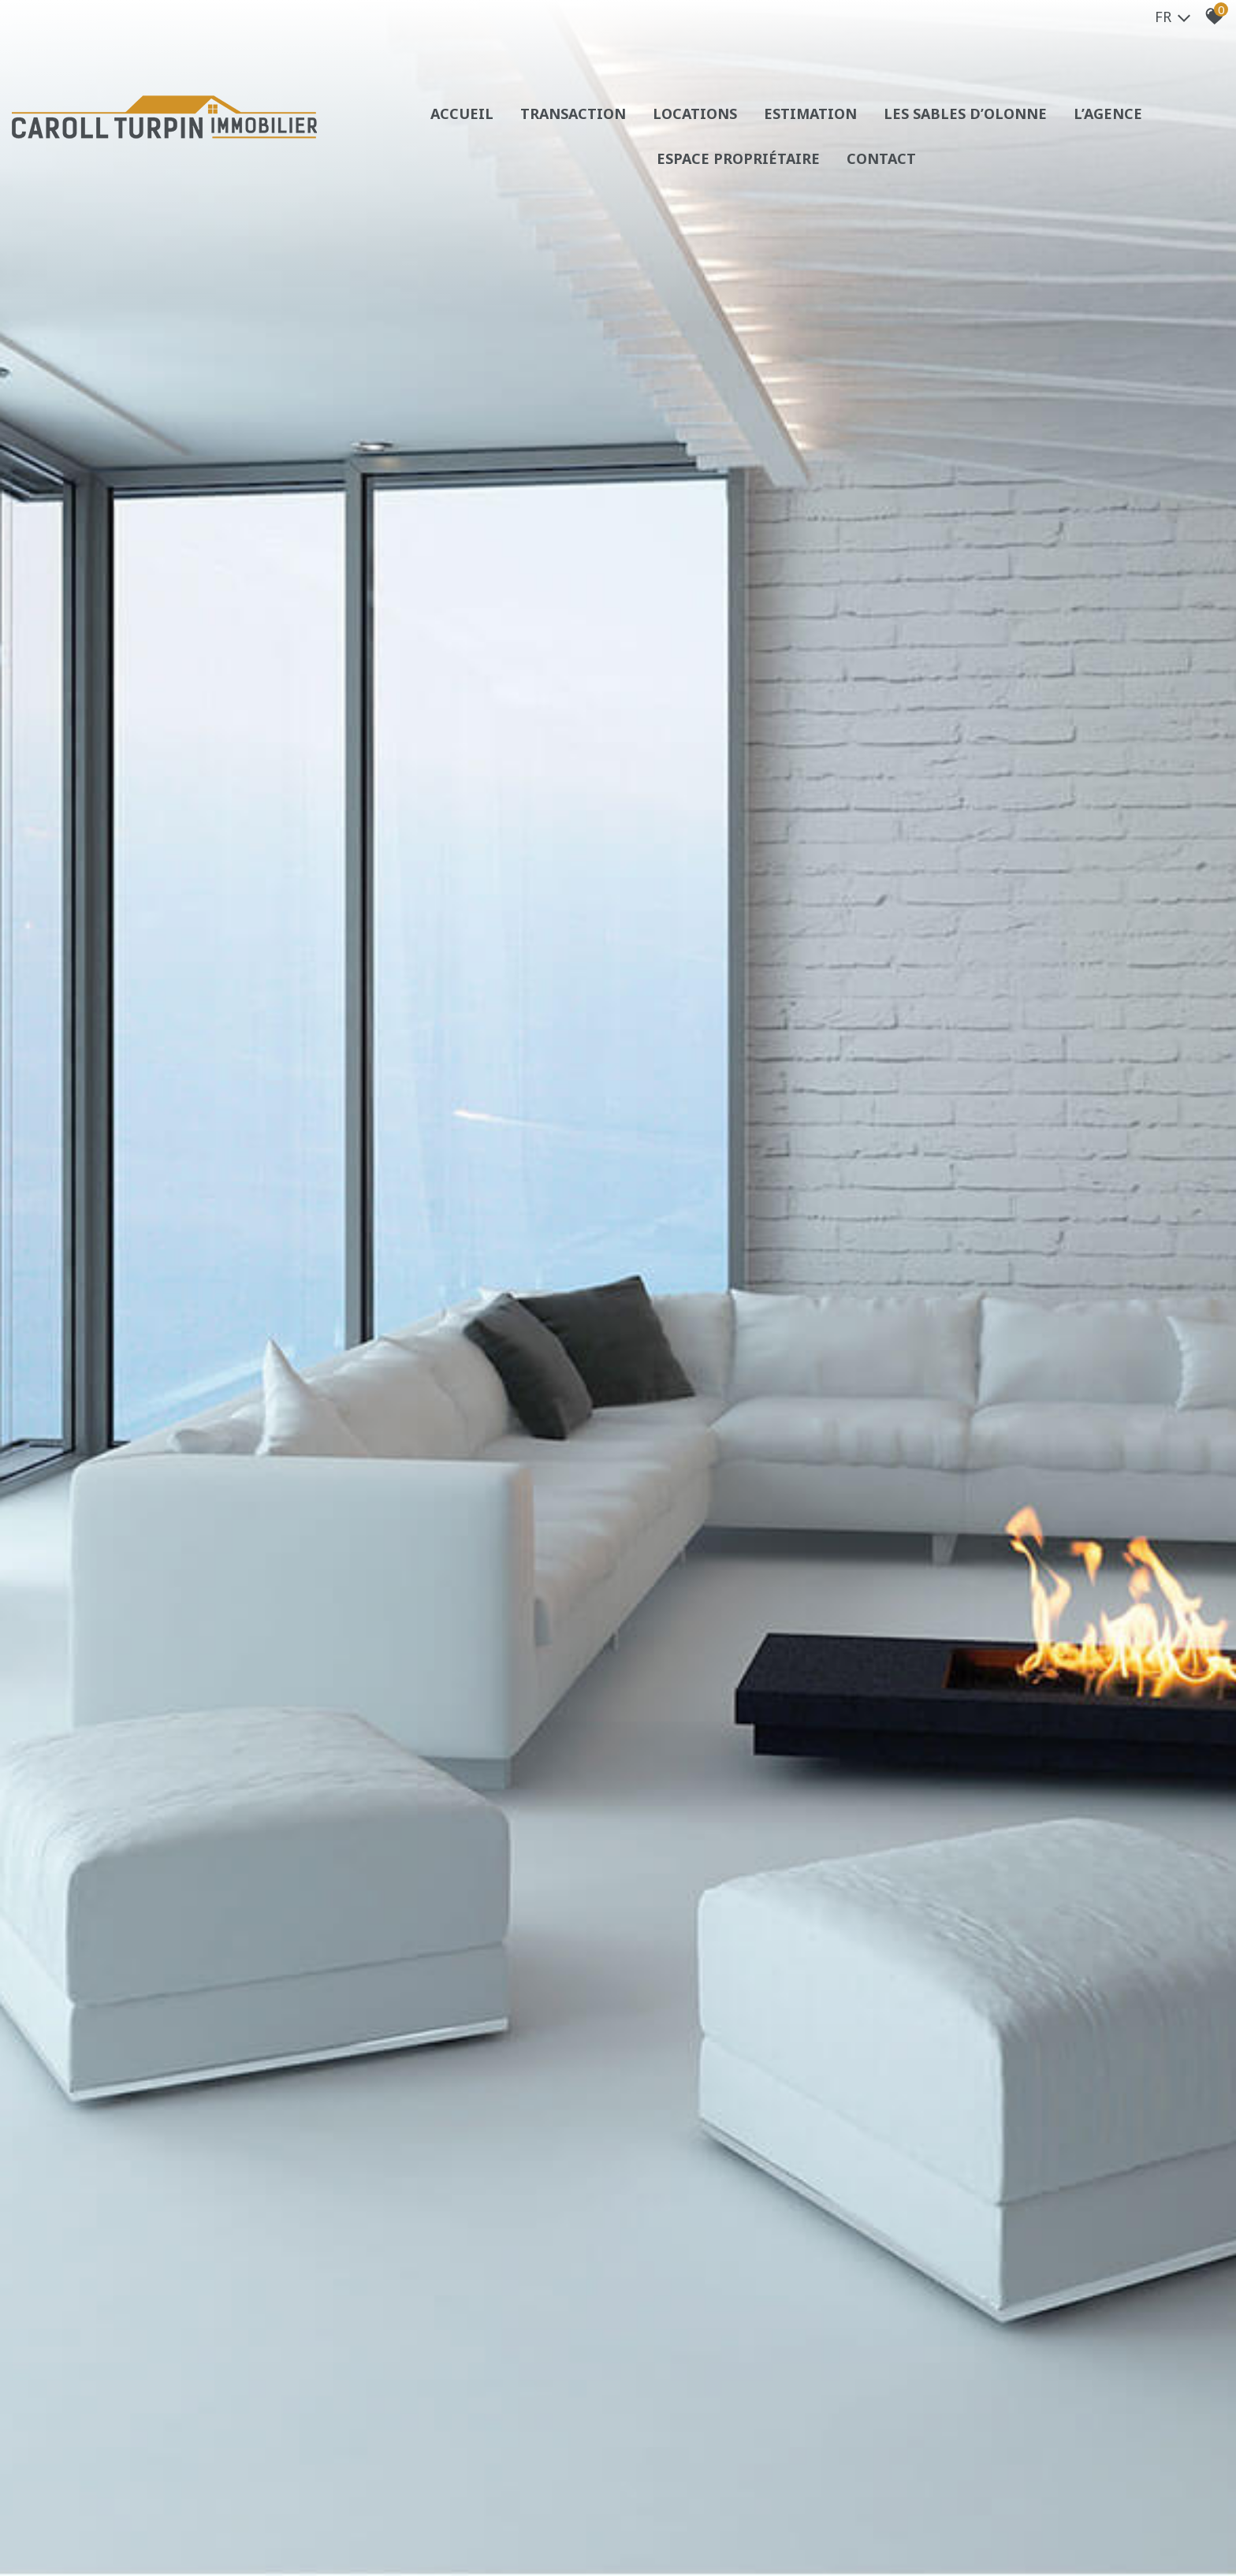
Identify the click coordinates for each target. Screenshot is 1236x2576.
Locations (695, 113)
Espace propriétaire (738, 158)
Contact (881, 158)
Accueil (461, 113)
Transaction (573, 113)
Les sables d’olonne (965, 113)
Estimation (810, 113)
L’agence (1108, 113)
